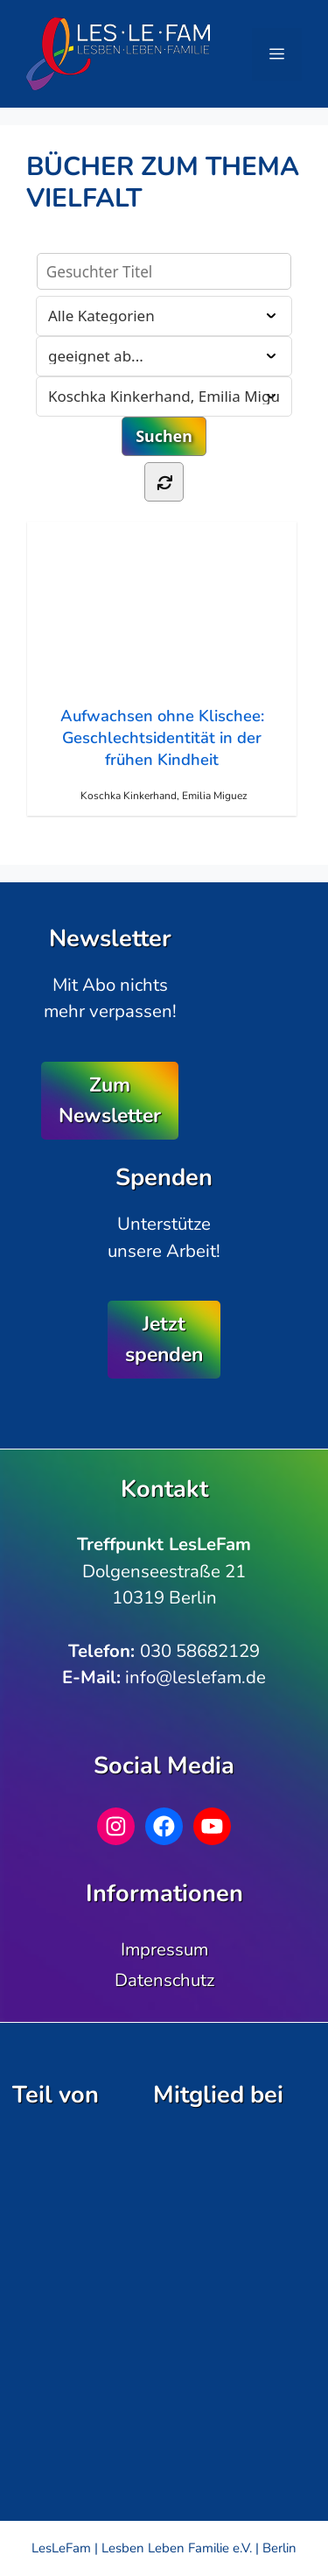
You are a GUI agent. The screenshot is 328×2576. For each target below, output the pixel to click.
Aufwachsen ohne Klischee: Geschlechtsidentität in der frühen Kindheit (161, 655)
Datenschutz (164, 1980)
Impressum (164, 1949)
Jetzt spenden (164, 1338)
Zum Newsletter (110, 1099)
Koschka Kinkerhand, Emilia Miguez (164, 796)
